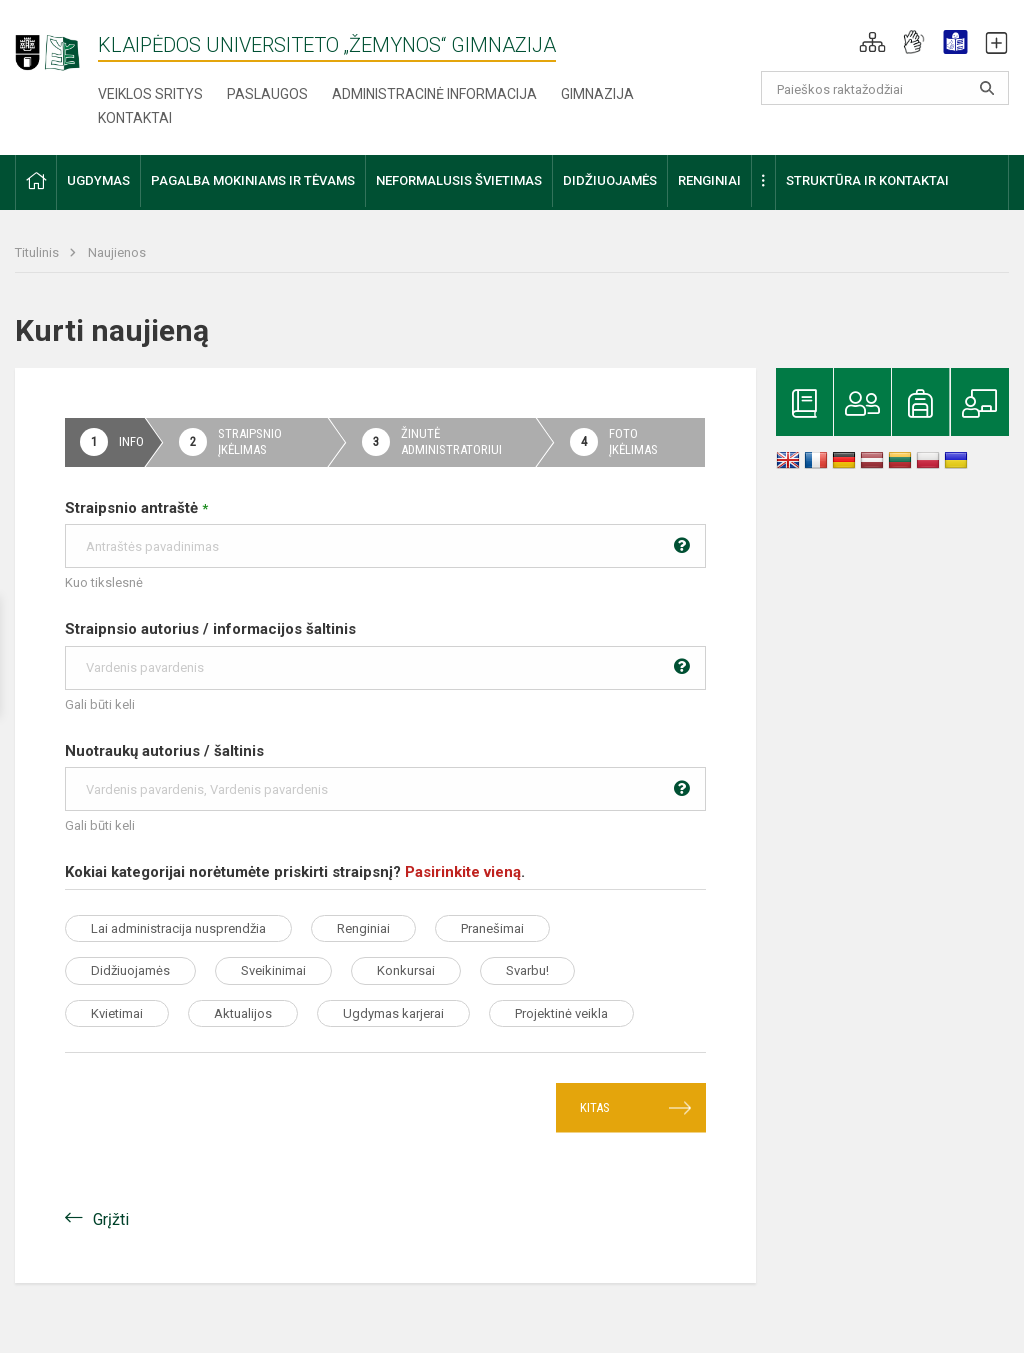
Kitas (595, 1107)
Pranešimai (492, 928)
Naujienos (117, 252)
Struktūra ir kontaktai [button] (867, 180)
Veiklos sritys (150, 94)
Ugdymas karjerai (393, 1013)
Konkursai (406, 970)
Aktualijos (243, 1013)
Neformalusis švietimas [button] (459, 180)
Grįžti (111, 1219)
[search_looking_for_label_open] (987, 88)
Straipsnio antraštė (385, 534)
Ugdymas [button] (98, 180)
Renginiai (363, 928)
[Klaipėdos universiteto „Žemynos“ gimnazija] (56, 44)
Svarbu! (527, 970)
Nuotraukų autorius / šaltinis (385, 777)
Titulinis (38, 252)
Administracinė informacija (434, 94)
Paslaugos (267, 94)
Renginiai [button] (709, 180)
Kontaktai (135, 118)
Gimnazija (597, 94)
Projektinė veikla (561, 1013)
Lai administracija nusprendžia (178, 928)
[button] (872, 42)
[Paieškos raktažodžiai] (885, 88)
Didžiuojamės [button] (610, 180)
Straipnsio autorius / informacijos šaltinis (385, 655)
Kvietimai (117, 1013)
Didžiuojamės (130, 970)
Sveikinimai (273, 970)
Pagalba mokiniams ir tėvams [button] (253, 180)
